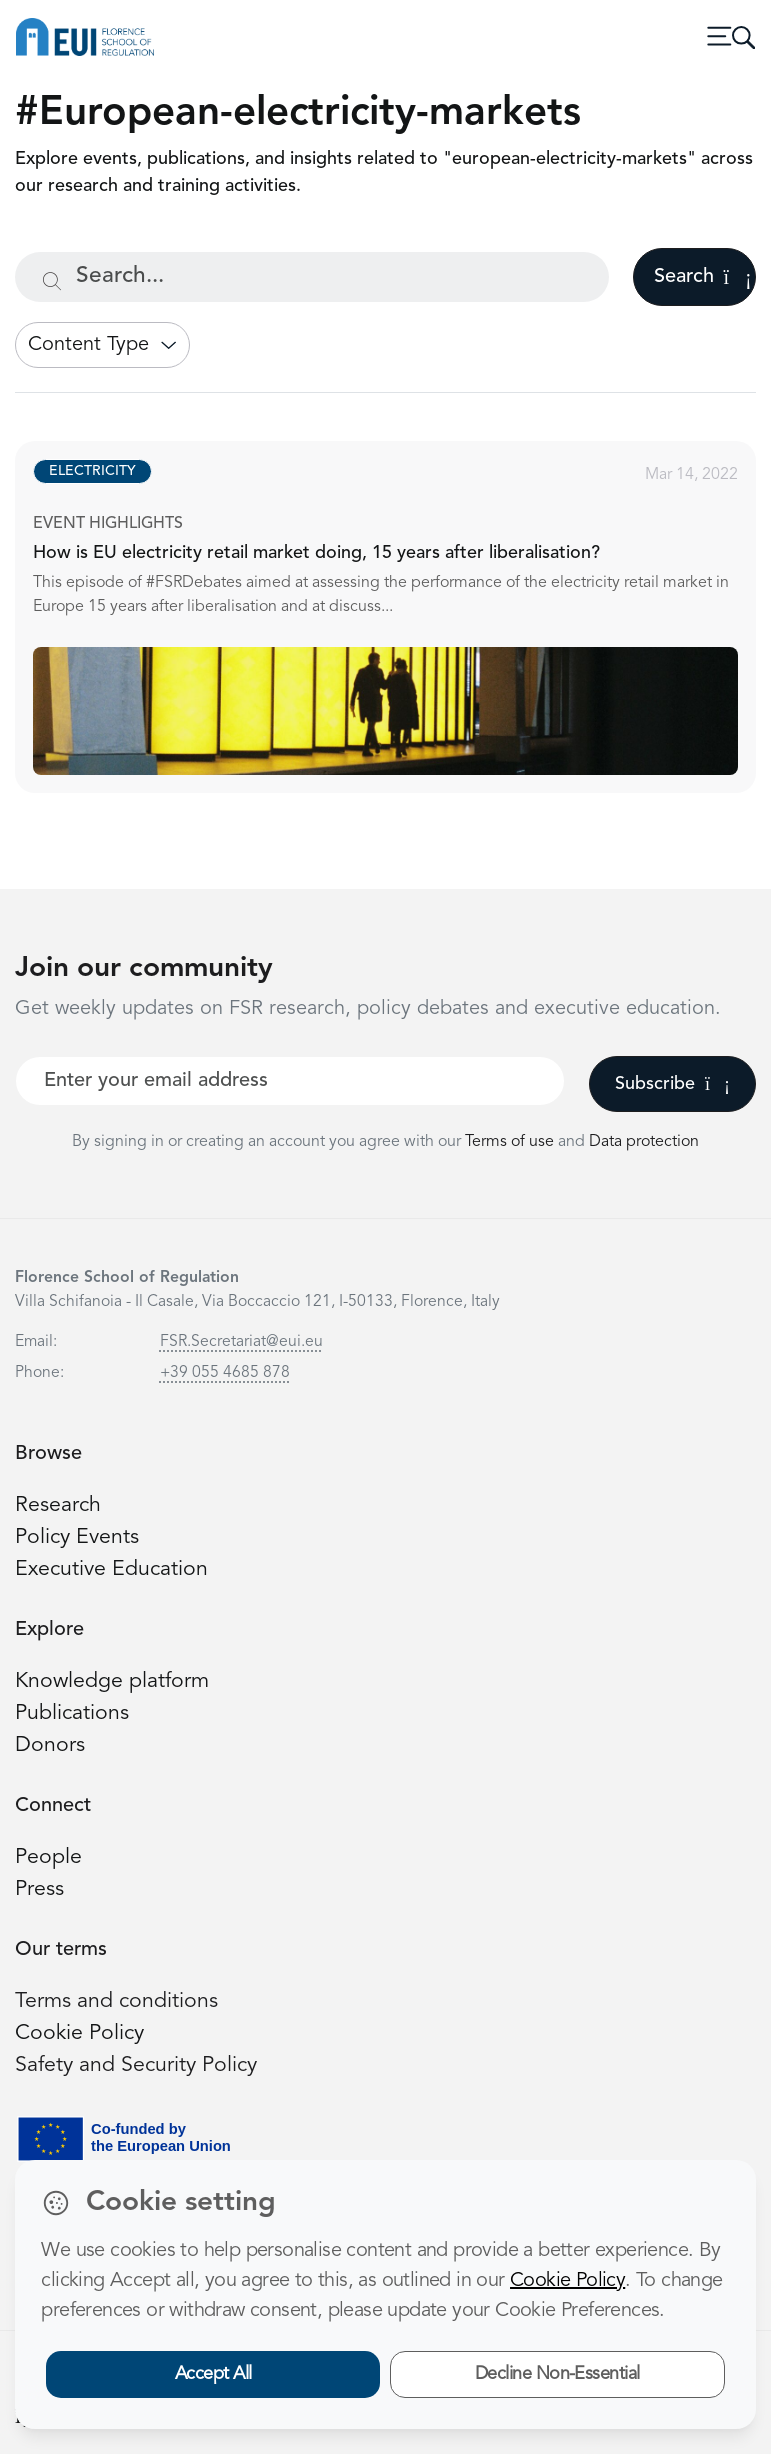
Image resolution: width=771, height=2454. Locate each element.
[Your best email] (290, 1081)
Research (58, 1505)
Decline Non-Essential (557, 2374)
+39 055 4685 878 (225, 1373)
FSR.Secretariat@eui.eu (241, 1342)
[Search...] (312, 277)
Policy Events (77, 1537)
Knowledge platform (112, 1681)
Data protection (644, 1142)
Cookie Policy (79, 2033)
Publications (72, 1713)
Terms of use (511, 1142)
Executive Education (111, 1569)
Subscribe (672, 1084)
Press (39, 1889)
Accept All (213, 2374)
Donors (50, 1745)
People (48, 1857)
